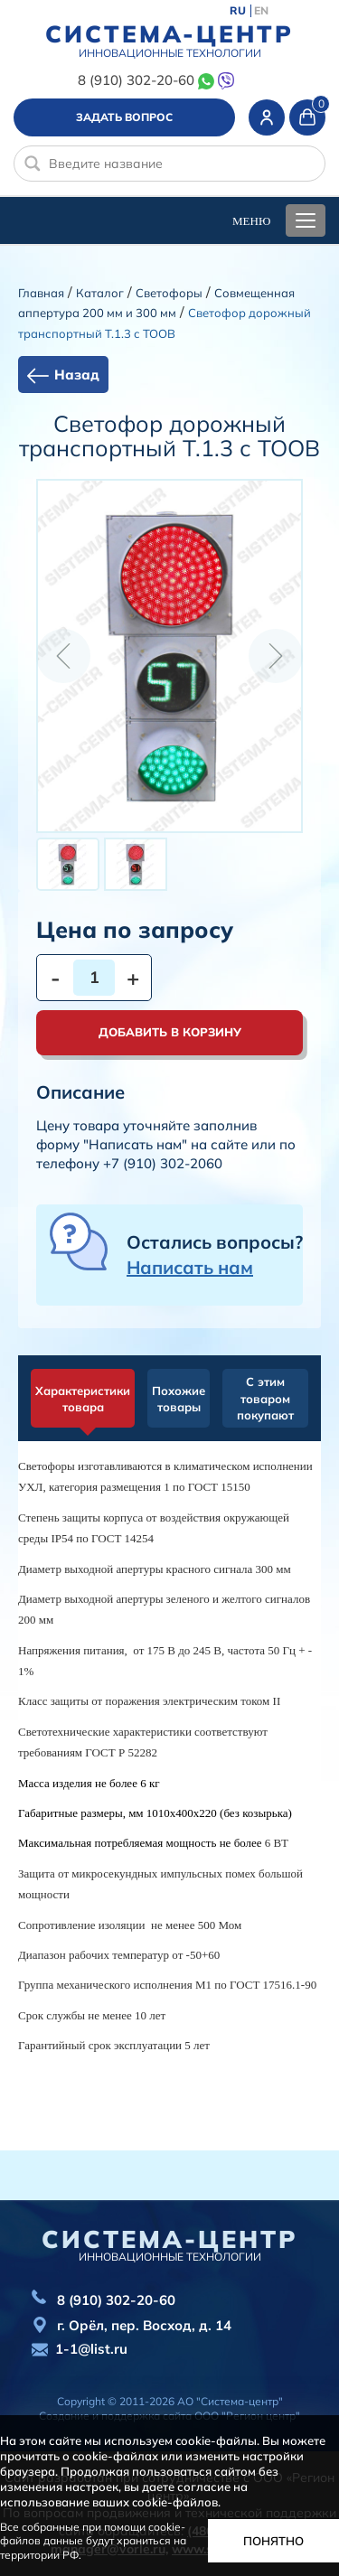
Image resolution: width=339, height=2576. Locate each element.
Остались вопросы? (215, 1255)
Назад (76, 374)
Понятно (273, 2541)
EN (261, 11)
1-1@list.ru (91, 2348)
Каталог (100, 293)
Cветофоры (169, 293)
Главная (41, 293)
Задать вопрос (124, 117)
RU (238, 11)
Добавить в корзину (170, 1032)
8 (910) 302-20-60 (136, 80)
